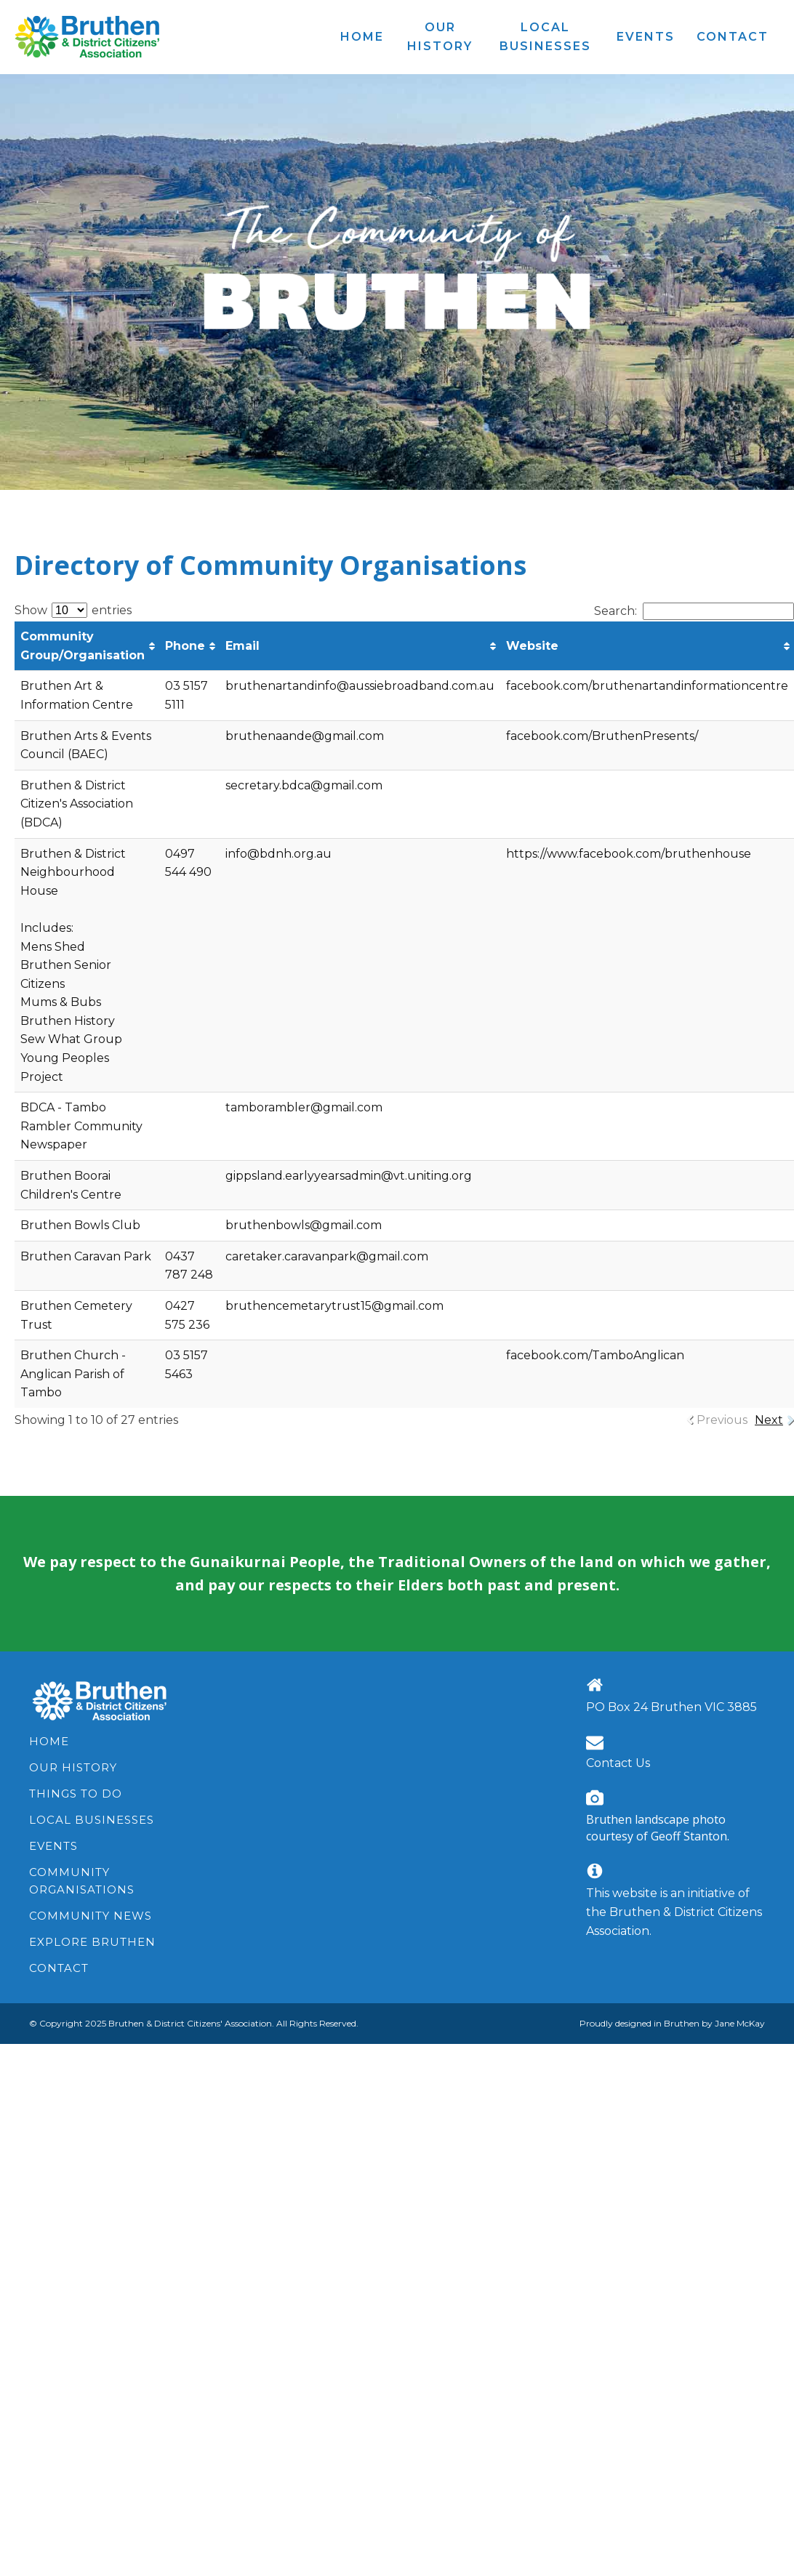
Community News (90, 1916)
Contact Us (618, 1763)
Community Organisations (82, 1880)
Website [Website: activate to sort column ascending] (532, 646)
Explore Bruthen (92, 1942)
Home (49, 1741)
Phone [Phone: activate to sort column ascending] (185, 646)
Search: (694, 611)
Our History (73, 1767)
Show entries (73, 610)
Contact (59, 1968)
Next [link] (769, 1420)
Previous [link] (722, 1420)
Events (53, 1846)
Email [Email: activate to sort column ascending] (242, 646)
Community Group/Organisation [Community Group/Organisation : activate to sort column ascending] (82, 645)
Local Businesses (91, 1820)
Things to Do (75, 1793)
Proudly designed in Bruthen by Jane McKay (672, 2023)
